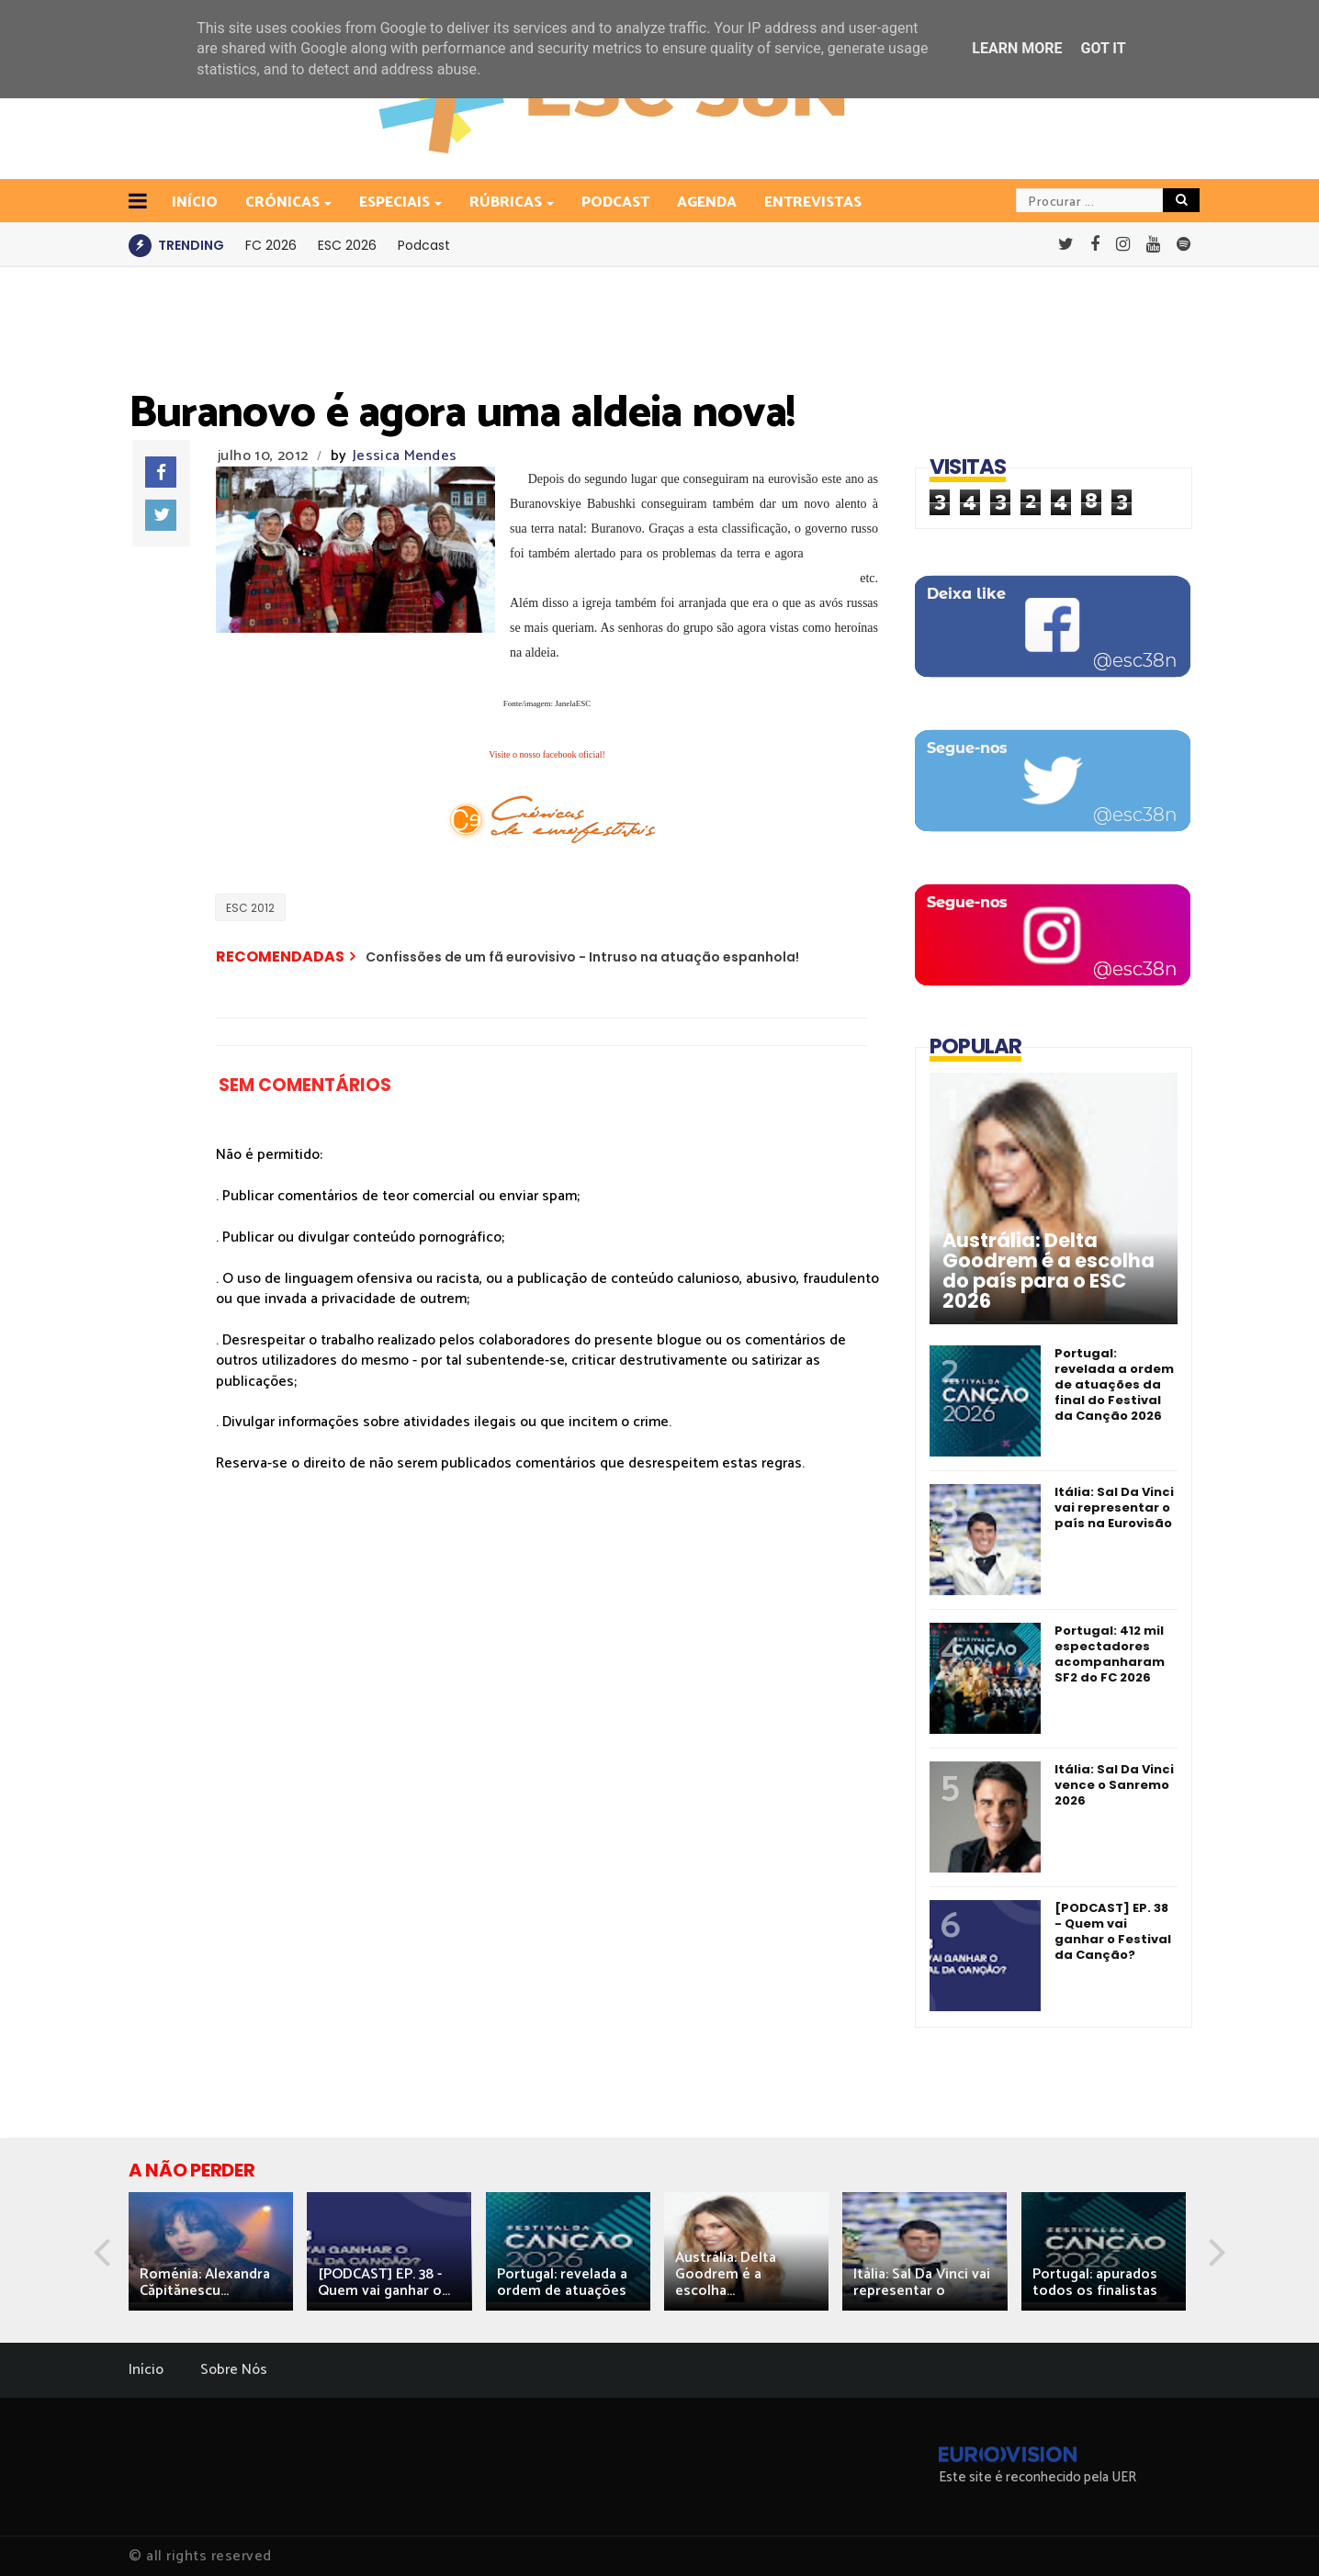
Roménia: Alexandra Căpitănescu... (205, 2282)
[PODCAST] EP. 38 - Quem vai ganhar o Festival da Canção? (1112, 1931)
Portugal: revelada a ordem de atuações (562, 2282)
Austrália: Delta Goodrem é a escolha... (725, 2274)
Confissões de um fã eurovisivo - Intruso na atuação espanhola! (582, 957)
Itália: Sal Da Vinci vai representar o (921, 2282)
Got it (1102, 48)
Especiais (396, 202)
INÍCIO (195, 202)
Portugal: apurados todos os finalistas (1094, 2282)
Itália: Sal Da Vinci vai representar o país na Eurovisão (1114, 1507)
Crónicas (283, 202)
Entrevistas (813, 202)
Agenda (707, 202)
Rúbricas (507, 202)
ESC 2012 (250, 908)
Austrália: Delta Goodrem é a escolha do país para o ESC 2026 (1048, 1271)
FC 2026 (271, 245)
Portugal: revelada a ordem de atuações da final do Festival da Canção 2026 (1114, 1384)
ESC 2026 (347, 245)
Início (146, 2369)
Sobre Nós (233, 2369)
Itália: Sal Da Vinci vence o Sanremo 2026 (1114, 1784)
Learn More (1017, 48)
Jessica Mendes (405, 456)
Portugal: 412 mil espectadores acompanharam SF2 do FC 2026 (1109, 1654)
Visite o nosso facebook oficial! (547, 754)
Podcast (615, 202)
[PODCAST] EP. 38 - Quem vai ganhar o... (384, 2282)
